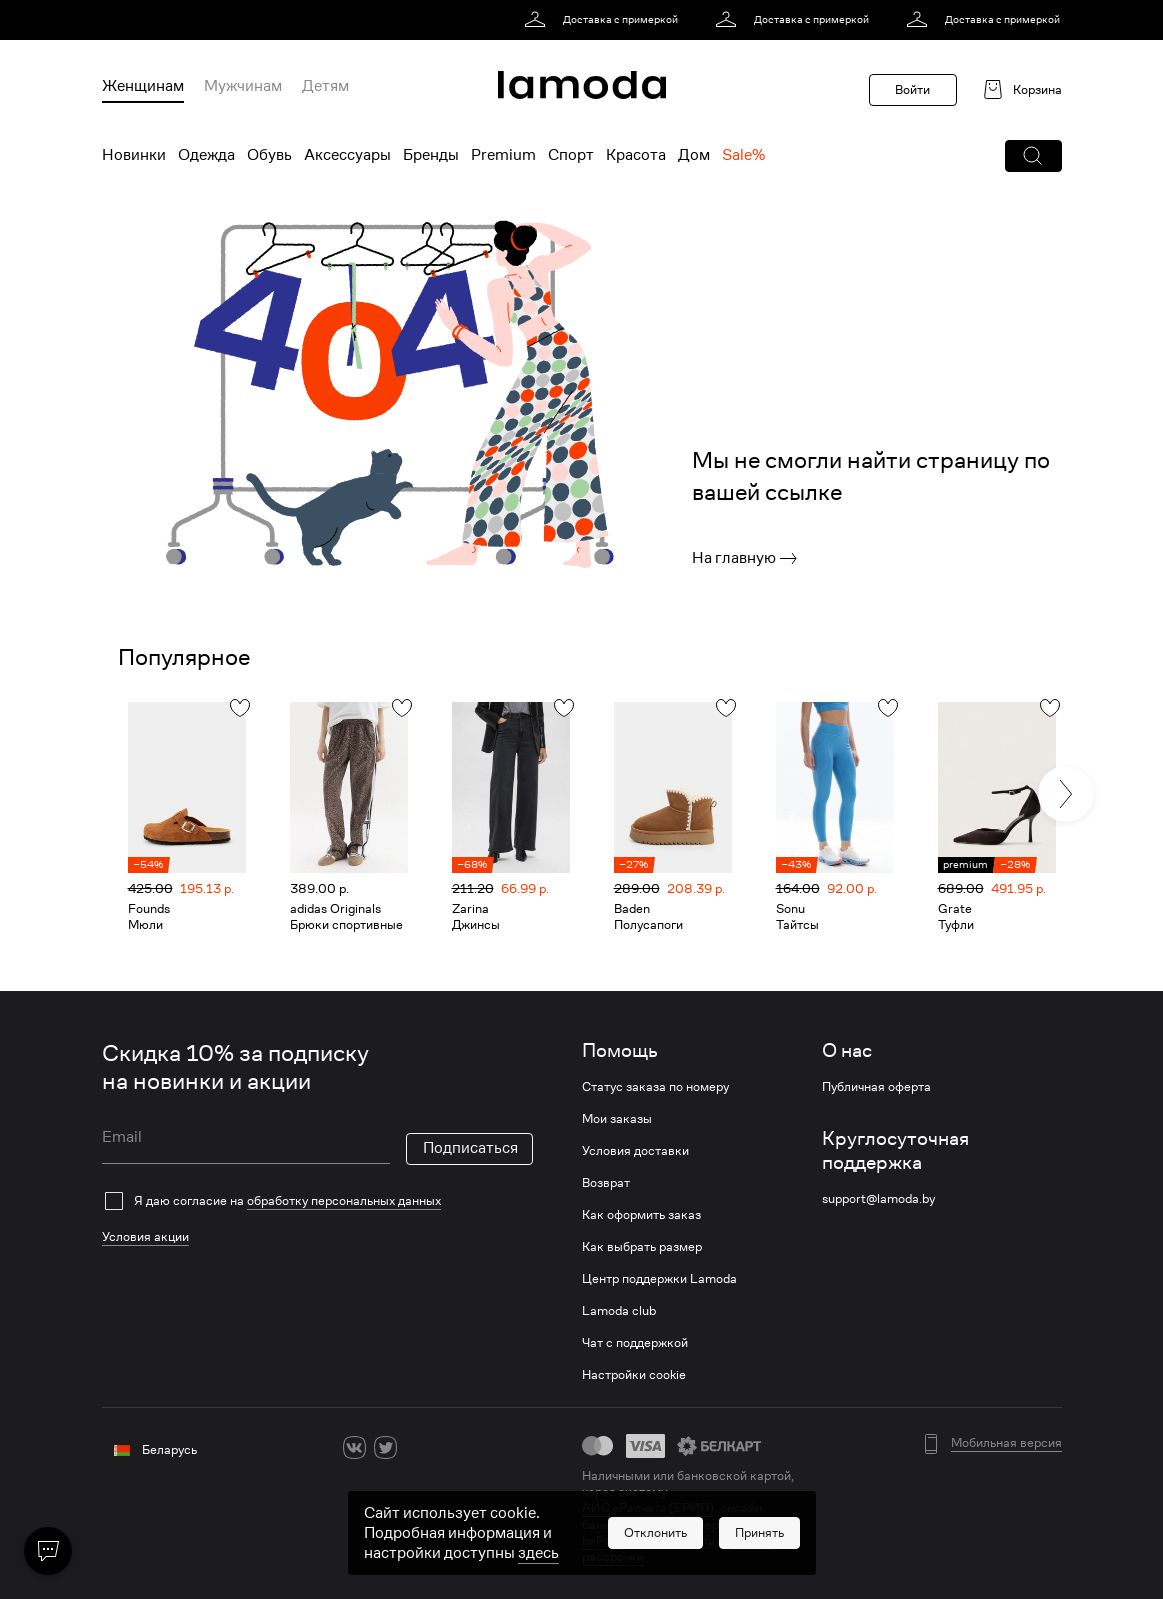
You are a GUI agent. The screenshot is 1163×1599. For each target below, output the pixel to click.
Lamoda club (619, 1311)
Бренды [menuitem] (431, 155)
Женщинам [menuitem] (143, 86)
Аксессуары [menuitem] (347, 155)
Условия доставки (635, 1151)
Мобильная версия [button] (1006, 1443)
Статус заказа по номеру (655, 1087)
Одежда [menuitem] (206, 155)
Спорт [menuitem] (571, 155)
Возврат (606, 1183)
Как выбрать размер (642, 1247)
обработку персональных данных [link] (344, 1200)
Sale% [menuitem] (743, 155)
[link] (604, 20)
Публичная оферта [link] (876, 1087)
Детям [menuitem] (325, 86)
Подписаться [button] (470, 1148)
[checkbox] (317, 1201)
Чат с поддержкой (635, 1343)
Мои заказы (617, 1119)
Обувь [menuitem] (269, 155)
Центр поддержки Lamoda (659, 1279)
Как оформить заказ (641, 1215)
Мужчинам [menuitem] (243, 86)
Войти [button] (912, 89)
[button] (1033, 156)
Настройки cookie (634, 1375)
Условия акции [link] (145, 1236)
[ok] (416, 1447)
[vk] (354, 1447)
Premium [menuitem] (503, 155)
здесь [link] (538, 1562)
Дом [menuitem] (694, 155)
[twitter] (385, 1447)
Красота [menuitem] (636, 155)
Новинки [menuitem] (134, 155)
